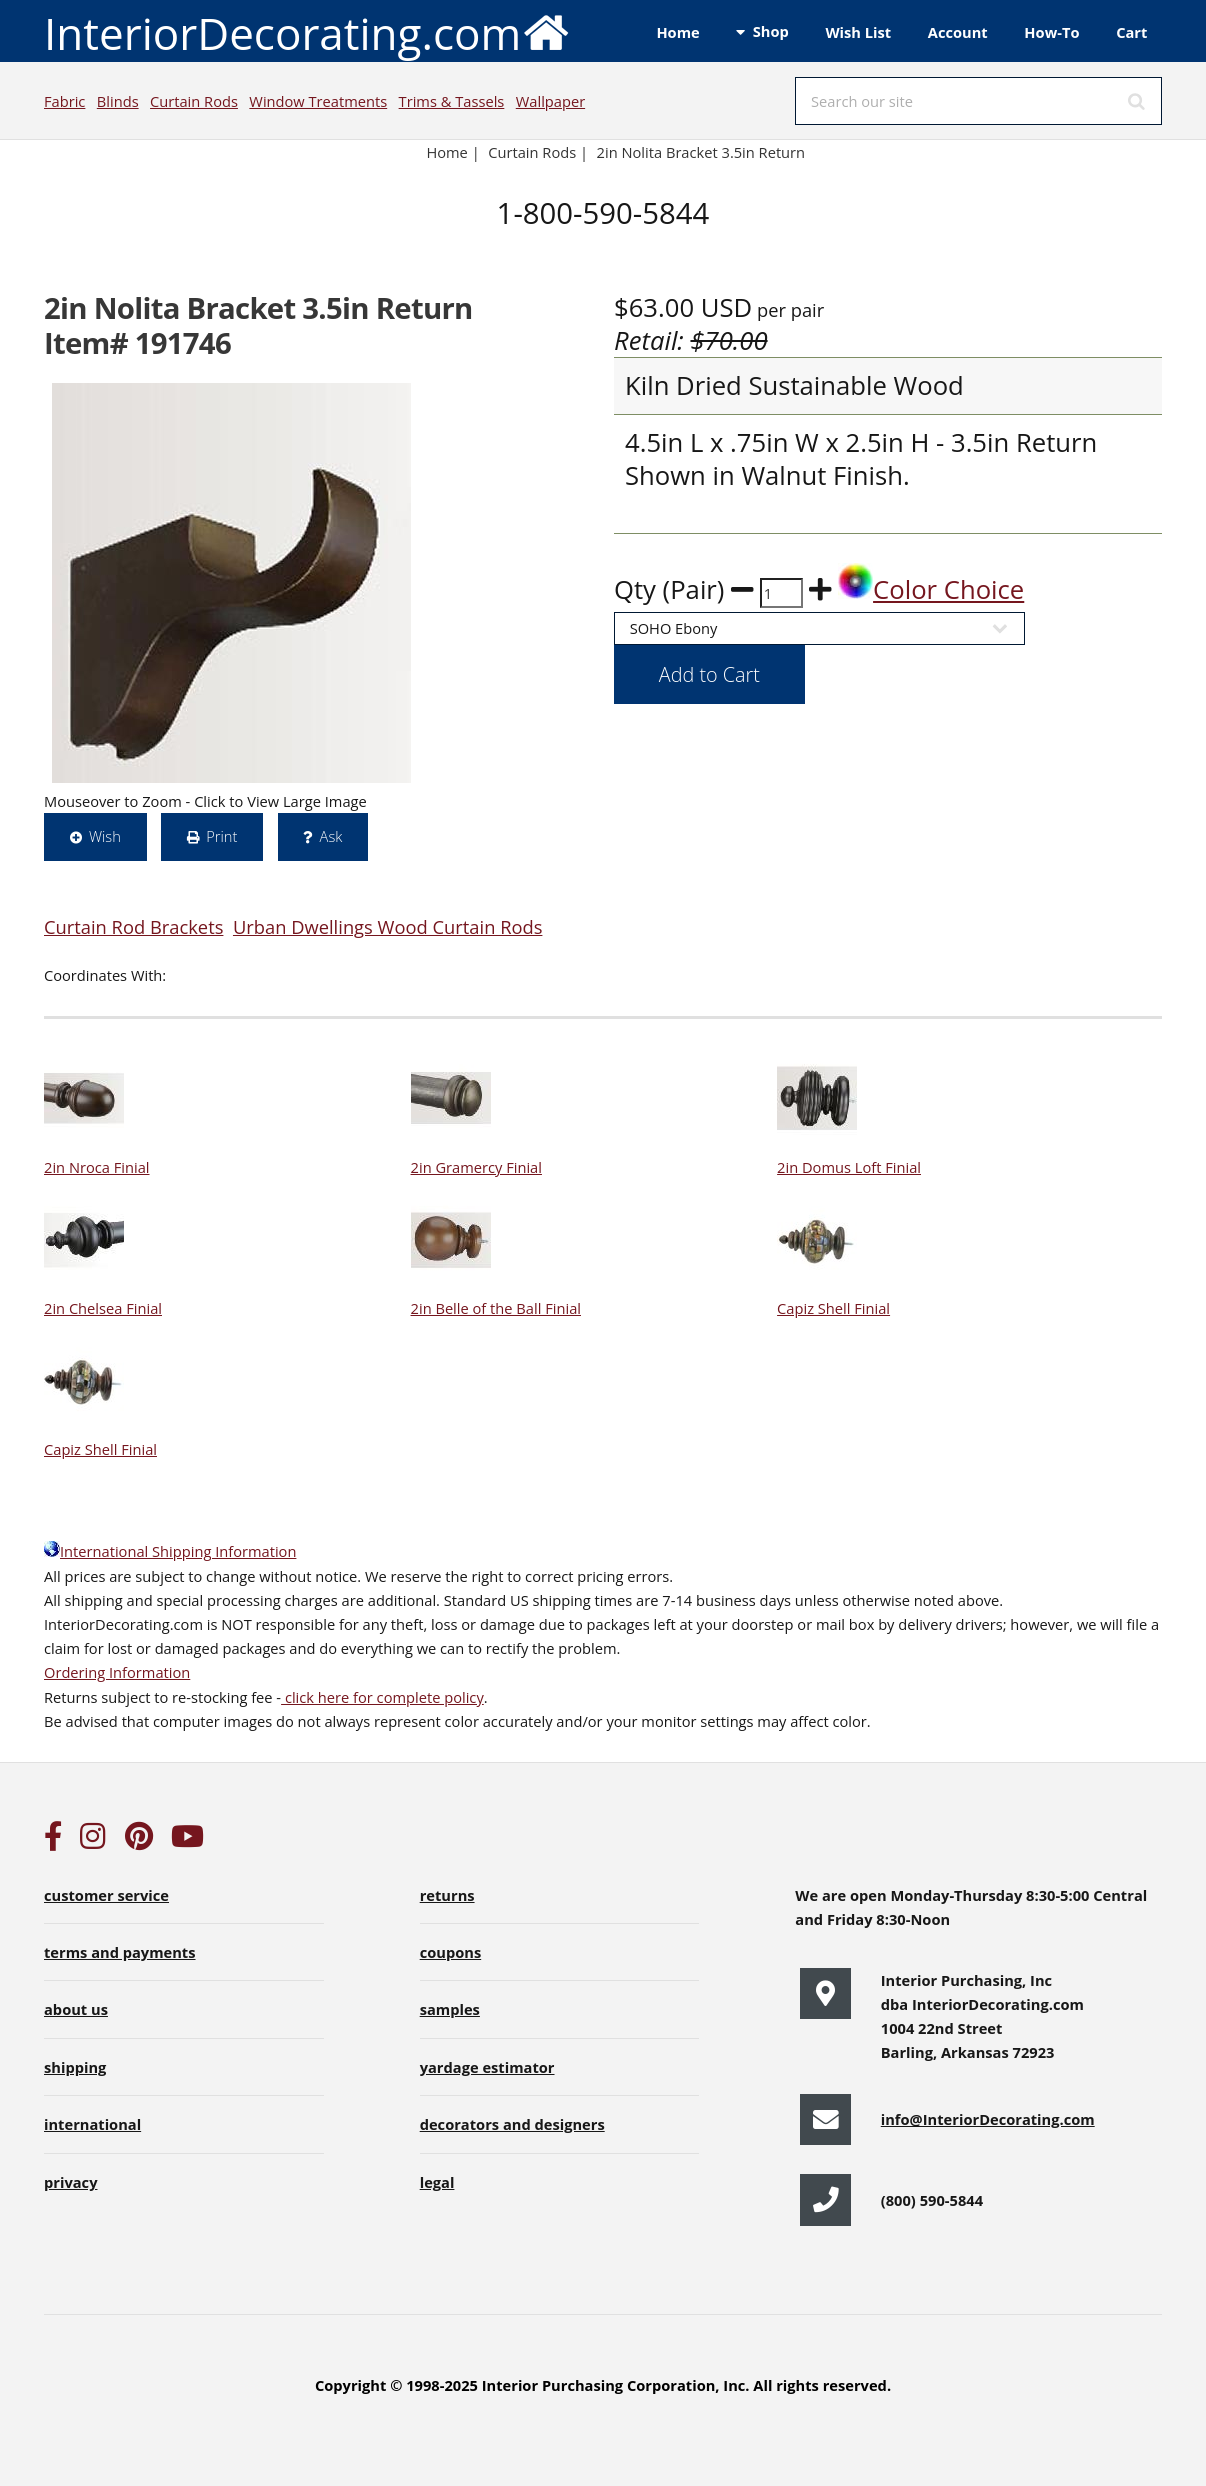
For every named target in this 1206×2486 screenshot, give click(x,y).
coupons (451, 1952)
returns (447, 1895)
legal (437, 2182)
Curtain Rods (194, 101)
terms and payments (120, 1952)
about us (76, 2009)
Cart (1131, 32)
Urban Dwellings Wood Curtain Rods (387, 926)
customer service (106, 1895)
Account (958, 32)
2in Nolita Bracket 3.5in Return (703, 152)
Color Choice (931, 589)
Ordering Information (117, 1672)
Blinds (118, 101)
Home (677, 32)
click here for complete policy (382, 1697)
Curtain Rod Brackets (133, 926)
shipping (75, 2067)
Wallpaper (550, 101)
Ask (331, 836)
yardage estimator (487, 2067)
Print (221, 836)
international (92, 2124)
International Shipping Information (170, 1551)
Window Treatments (318, 101)
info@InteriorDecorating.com (988, 2119)
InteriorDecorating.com (307, 31)
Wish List (858, 32)
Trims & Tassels (452, 101)
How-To (1051, 32)
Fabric (64, 101)
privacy (70, 2182)
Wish (105, 836)
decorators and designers (512, 2124)
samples (450, 2009)
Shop (771, 31)
